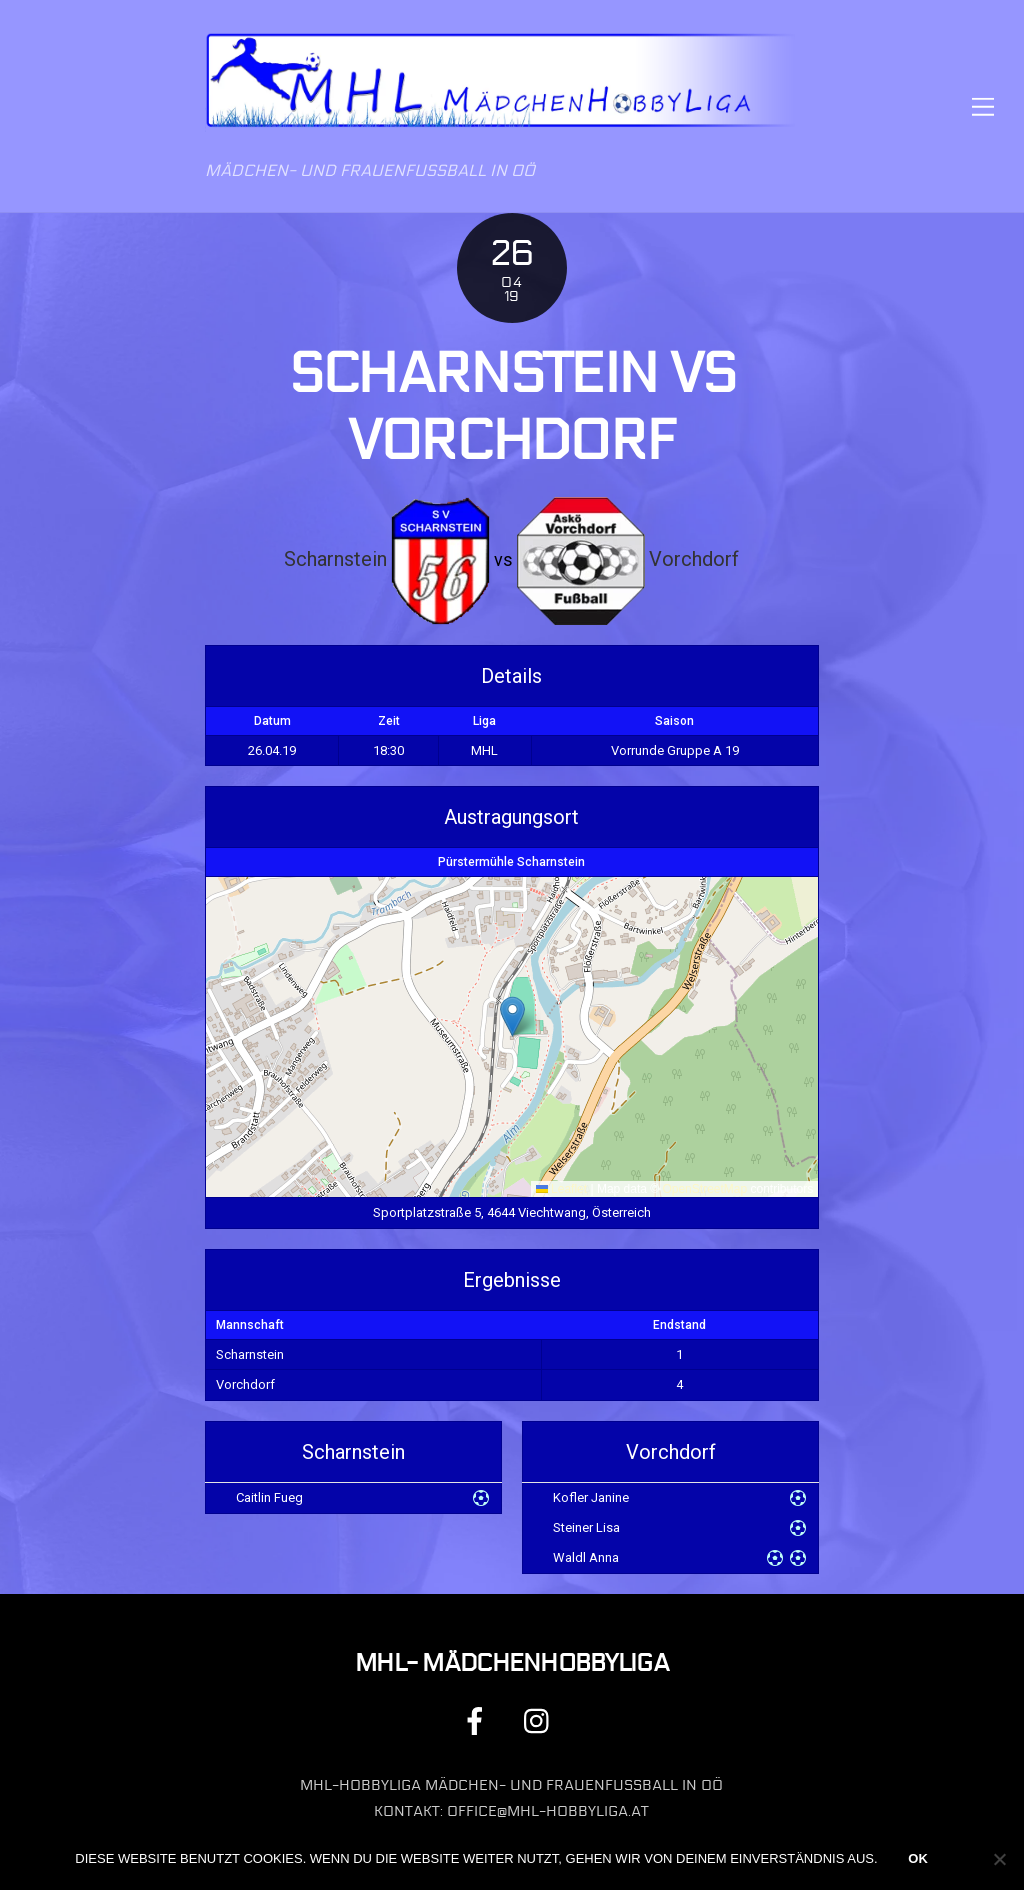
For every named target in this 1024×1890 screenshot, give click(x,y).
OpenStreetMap (704, 1189)
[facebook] (478, 1720)
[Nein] (999, 1859)
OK (918, 1858)
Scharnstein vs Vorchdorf (512, 407)
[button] (512, 1016)
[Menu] (983, 106)
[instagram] (541, 1720)
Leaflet (561, 1189)
